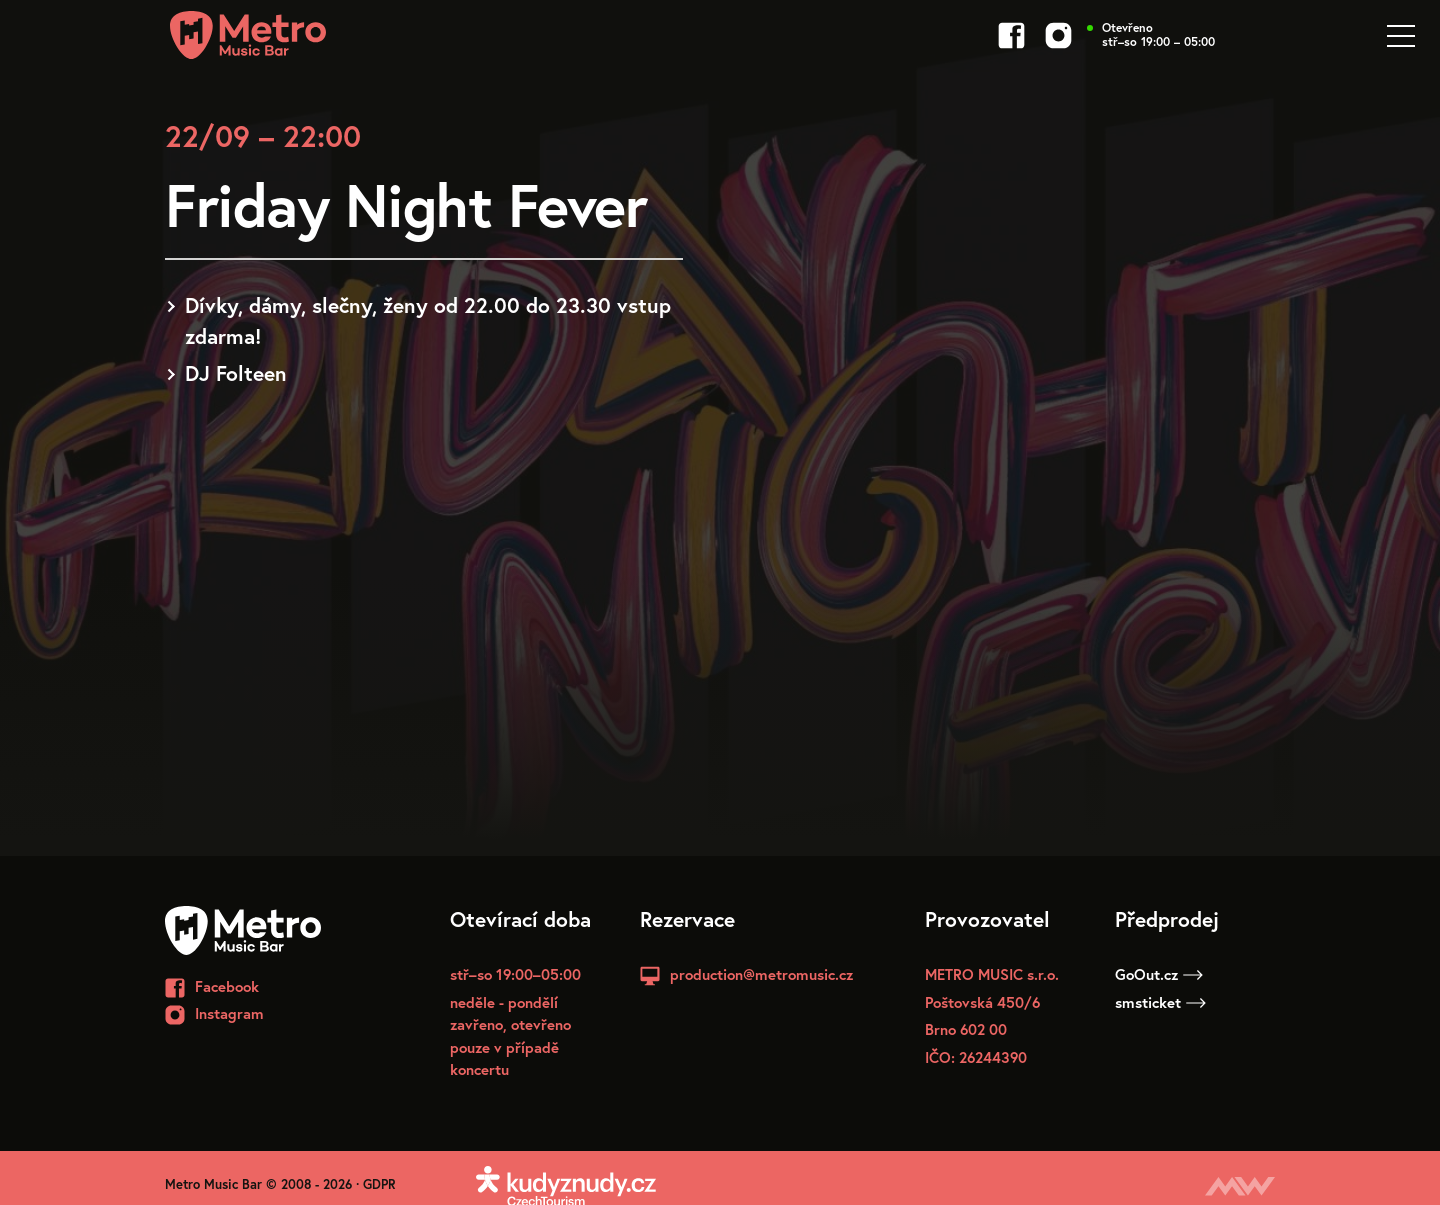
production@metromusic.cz (761, 974)
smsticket (1160, 1002)
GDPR (379, 1184)
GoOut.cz (1159, 974)
